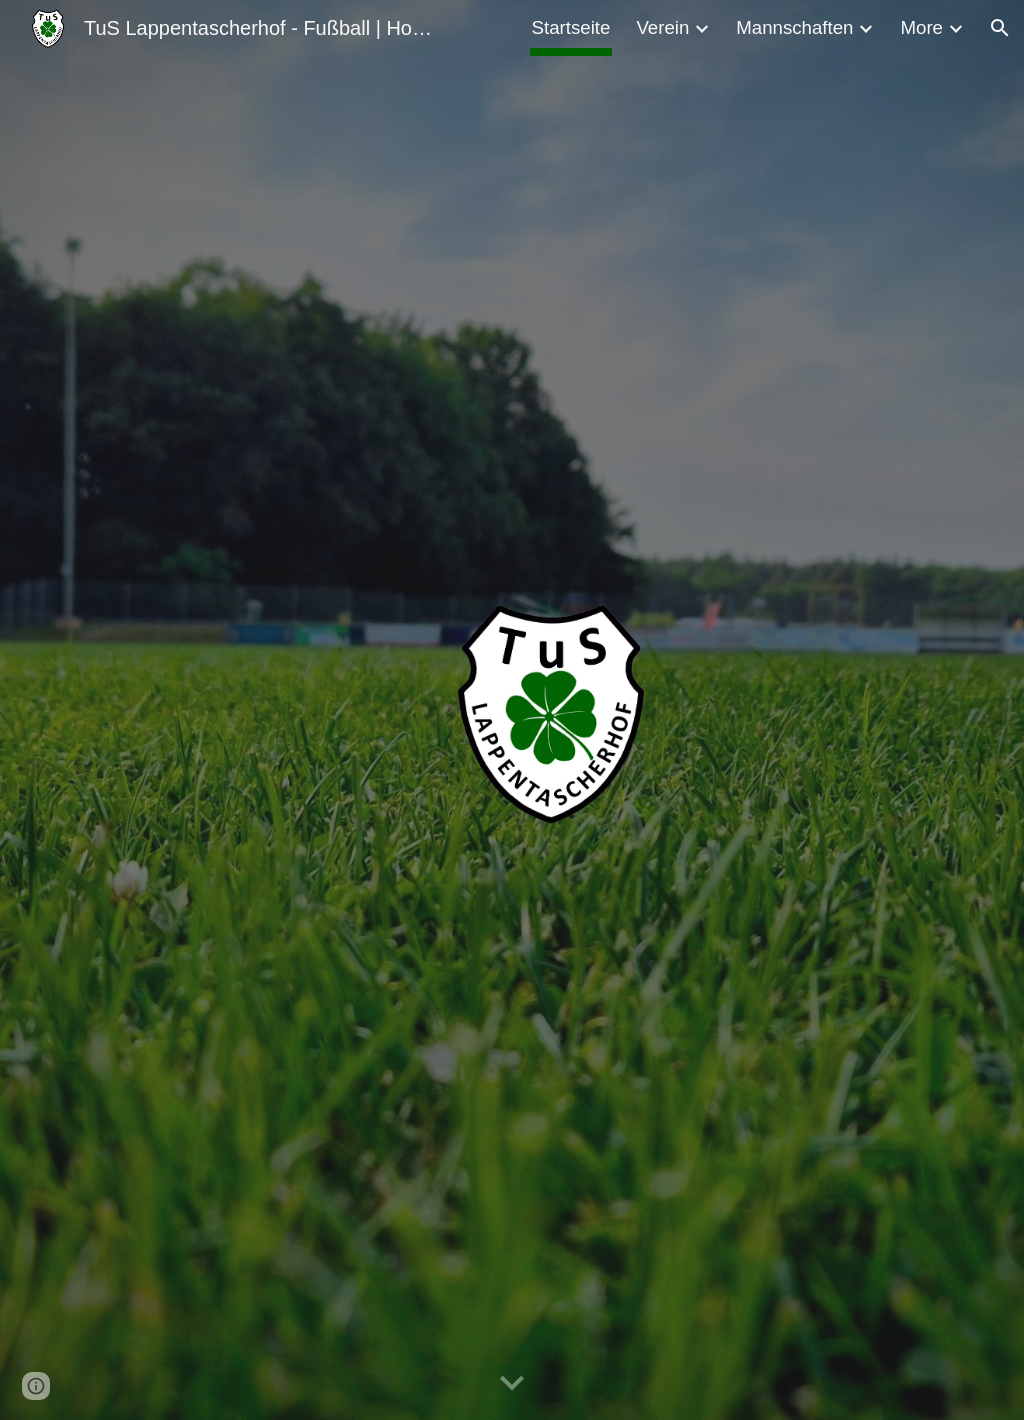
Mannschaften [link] (794, 27)
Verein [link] (662, 27)
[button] (1000, 28)
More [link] (921, 27)
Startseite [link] (571, 27)
